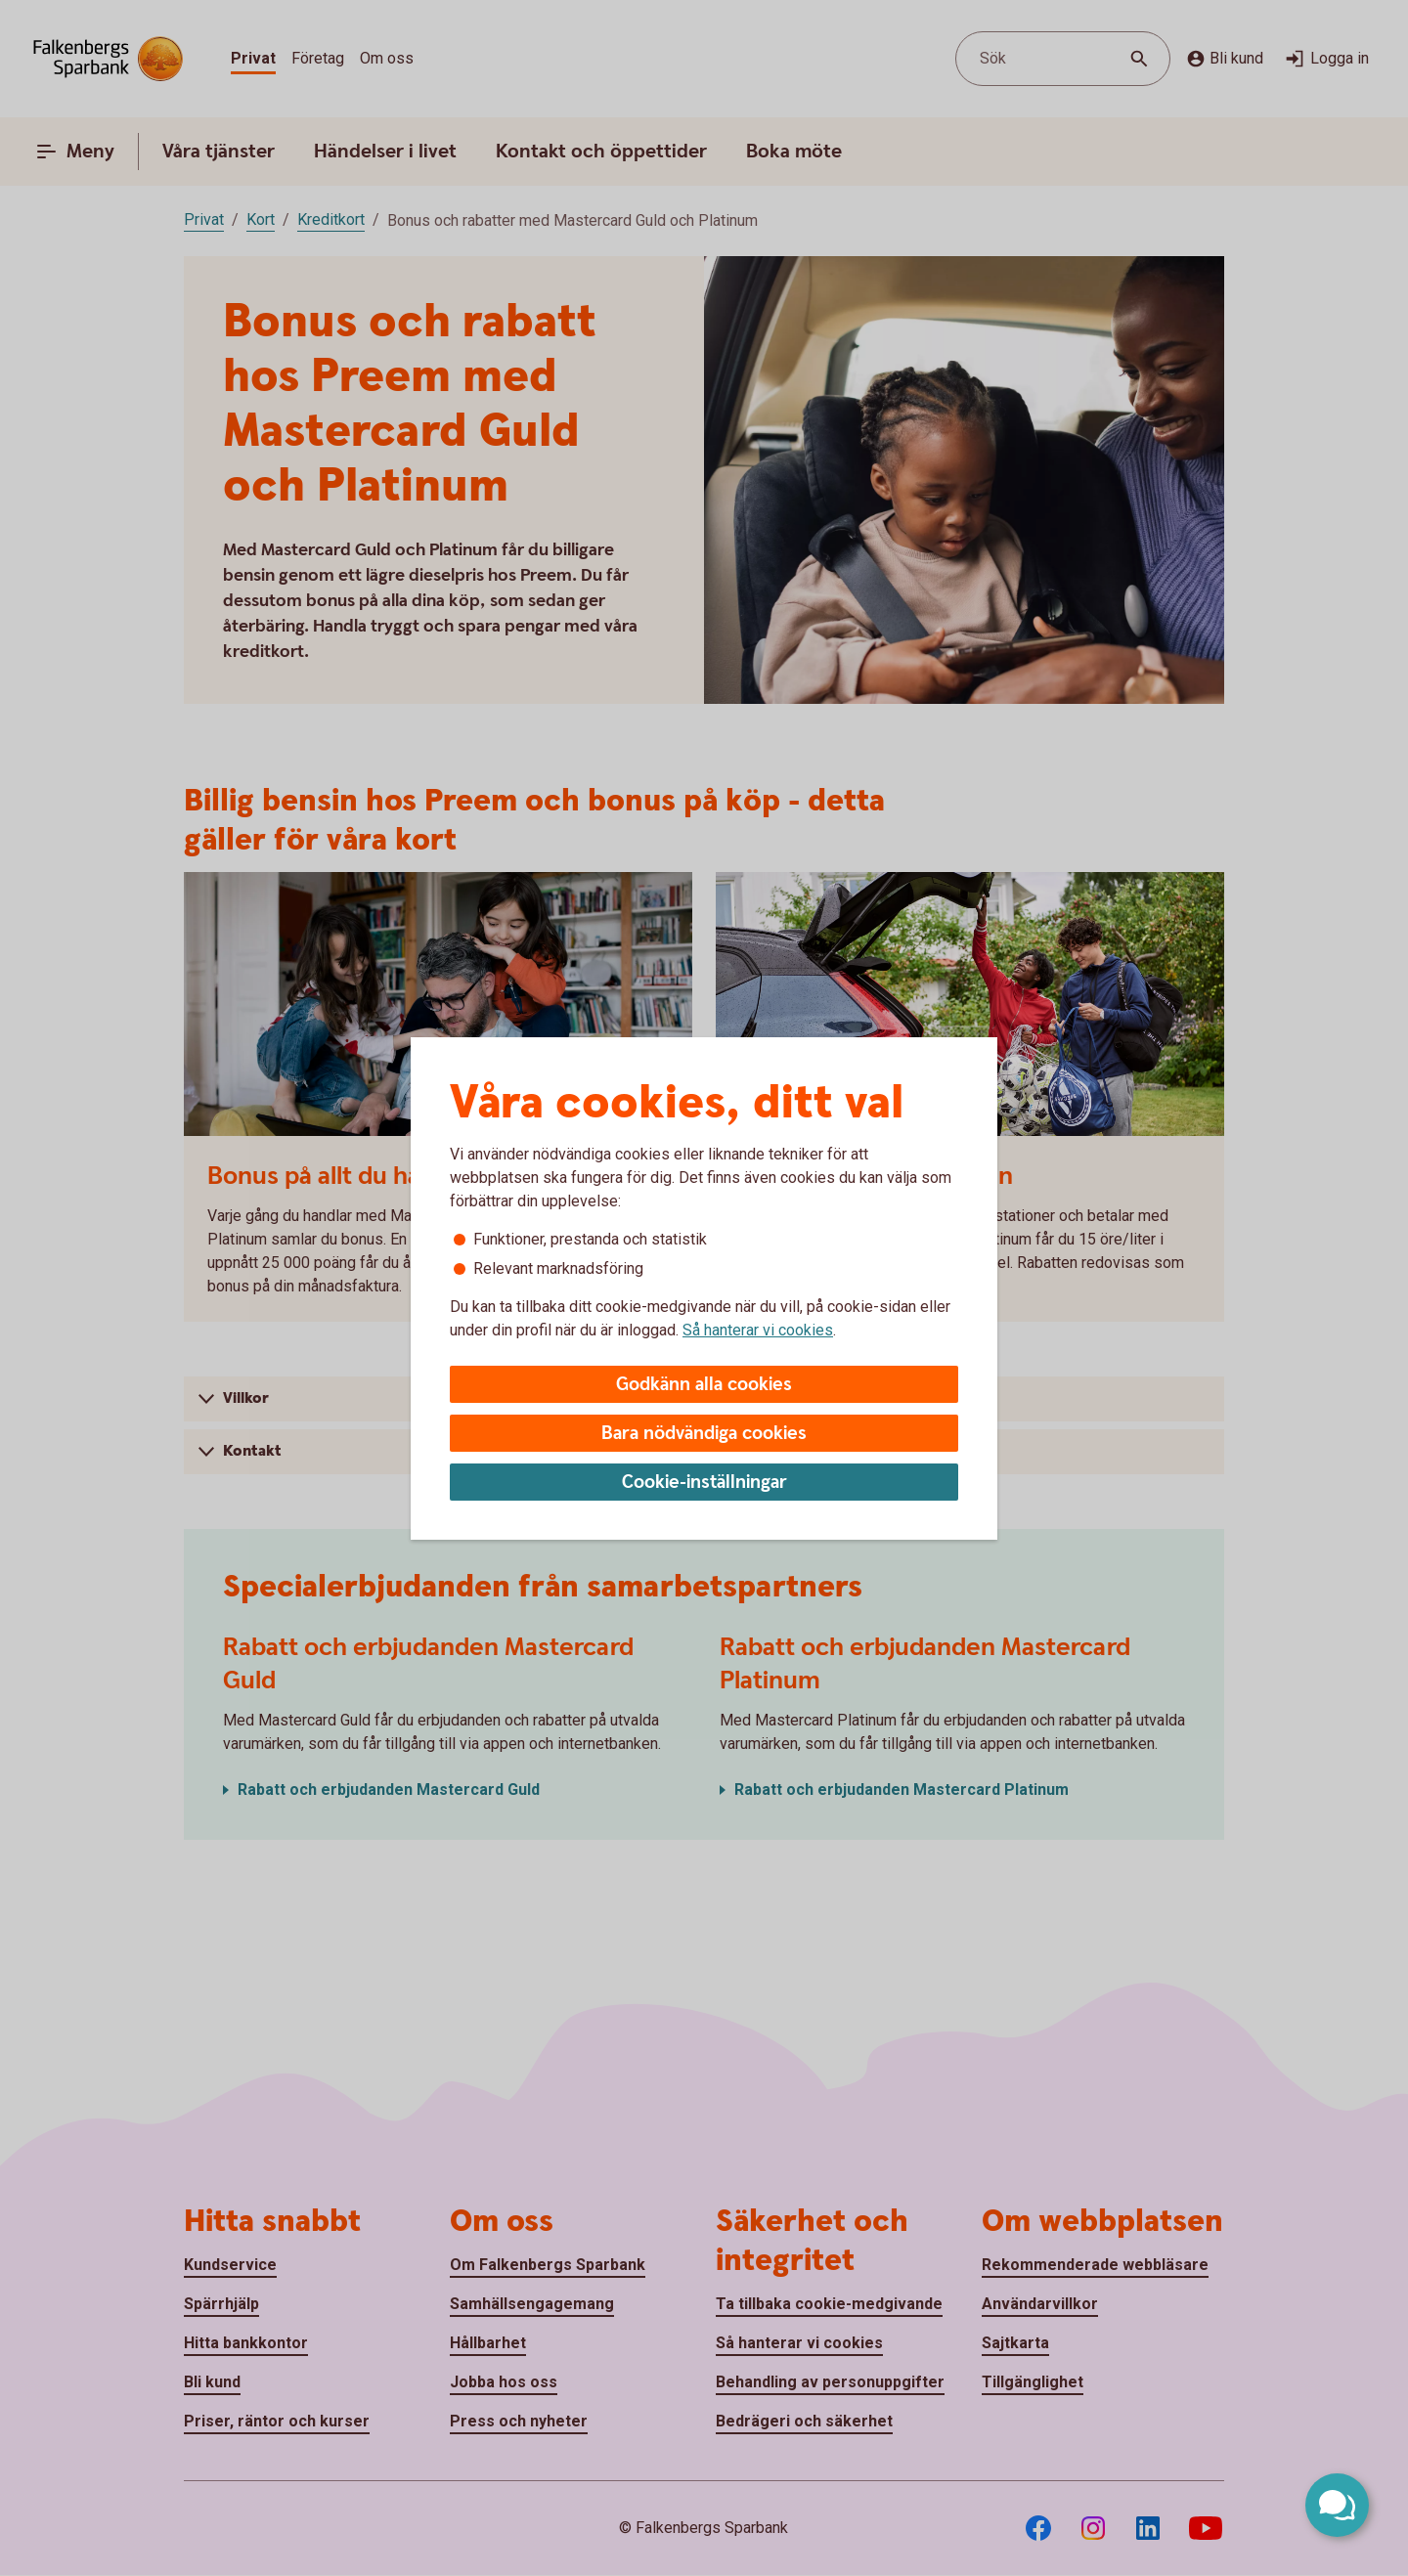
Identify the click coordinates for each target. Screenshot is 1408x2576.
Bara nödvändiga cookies (704, 1433)
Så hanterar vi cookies (757, 1330)
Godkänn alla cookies (704, 1385)
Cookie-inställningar (704, 1482)
